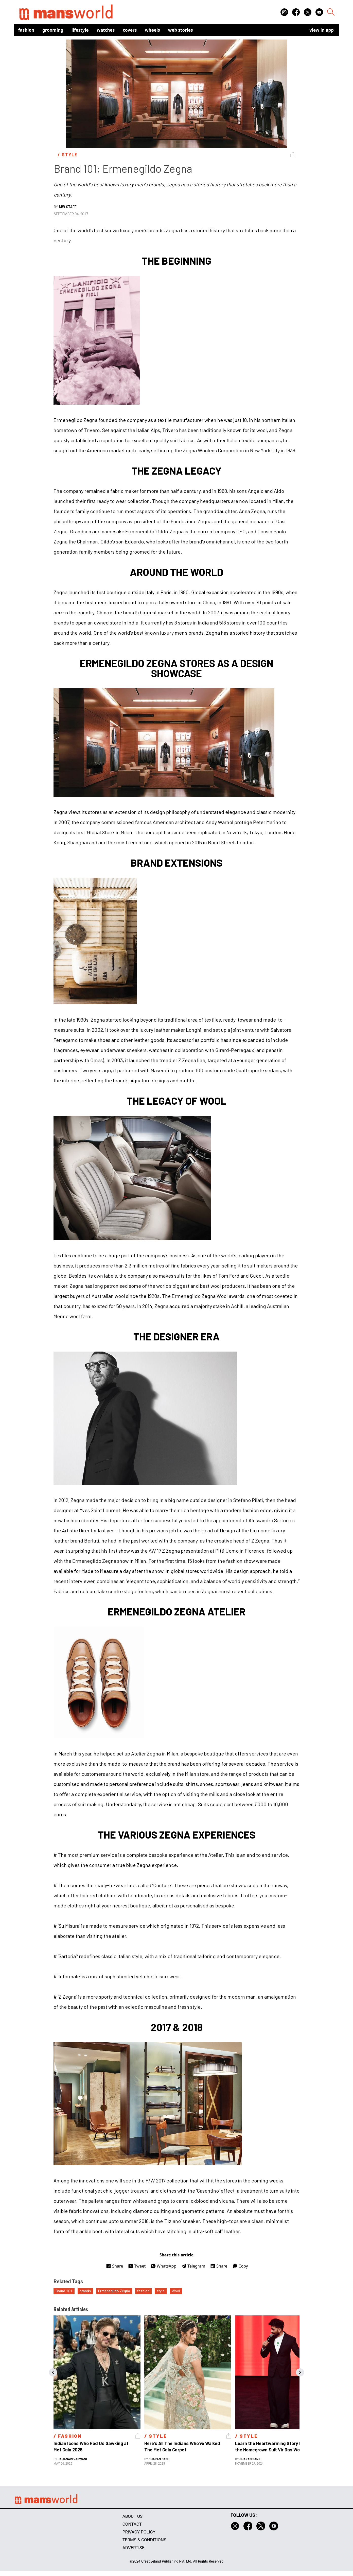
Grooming (52, 30)
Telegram (193, 2266)
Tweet (137, 2266)
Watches (106, 30)
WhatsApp (163, 2266)
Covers (130, 30)
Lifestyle (80, 30)
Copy (240, 2266)
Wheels (152, 30)
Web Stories (180, 30)
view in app (321, 30)
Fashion (26, 30)
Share (114, 2266)
